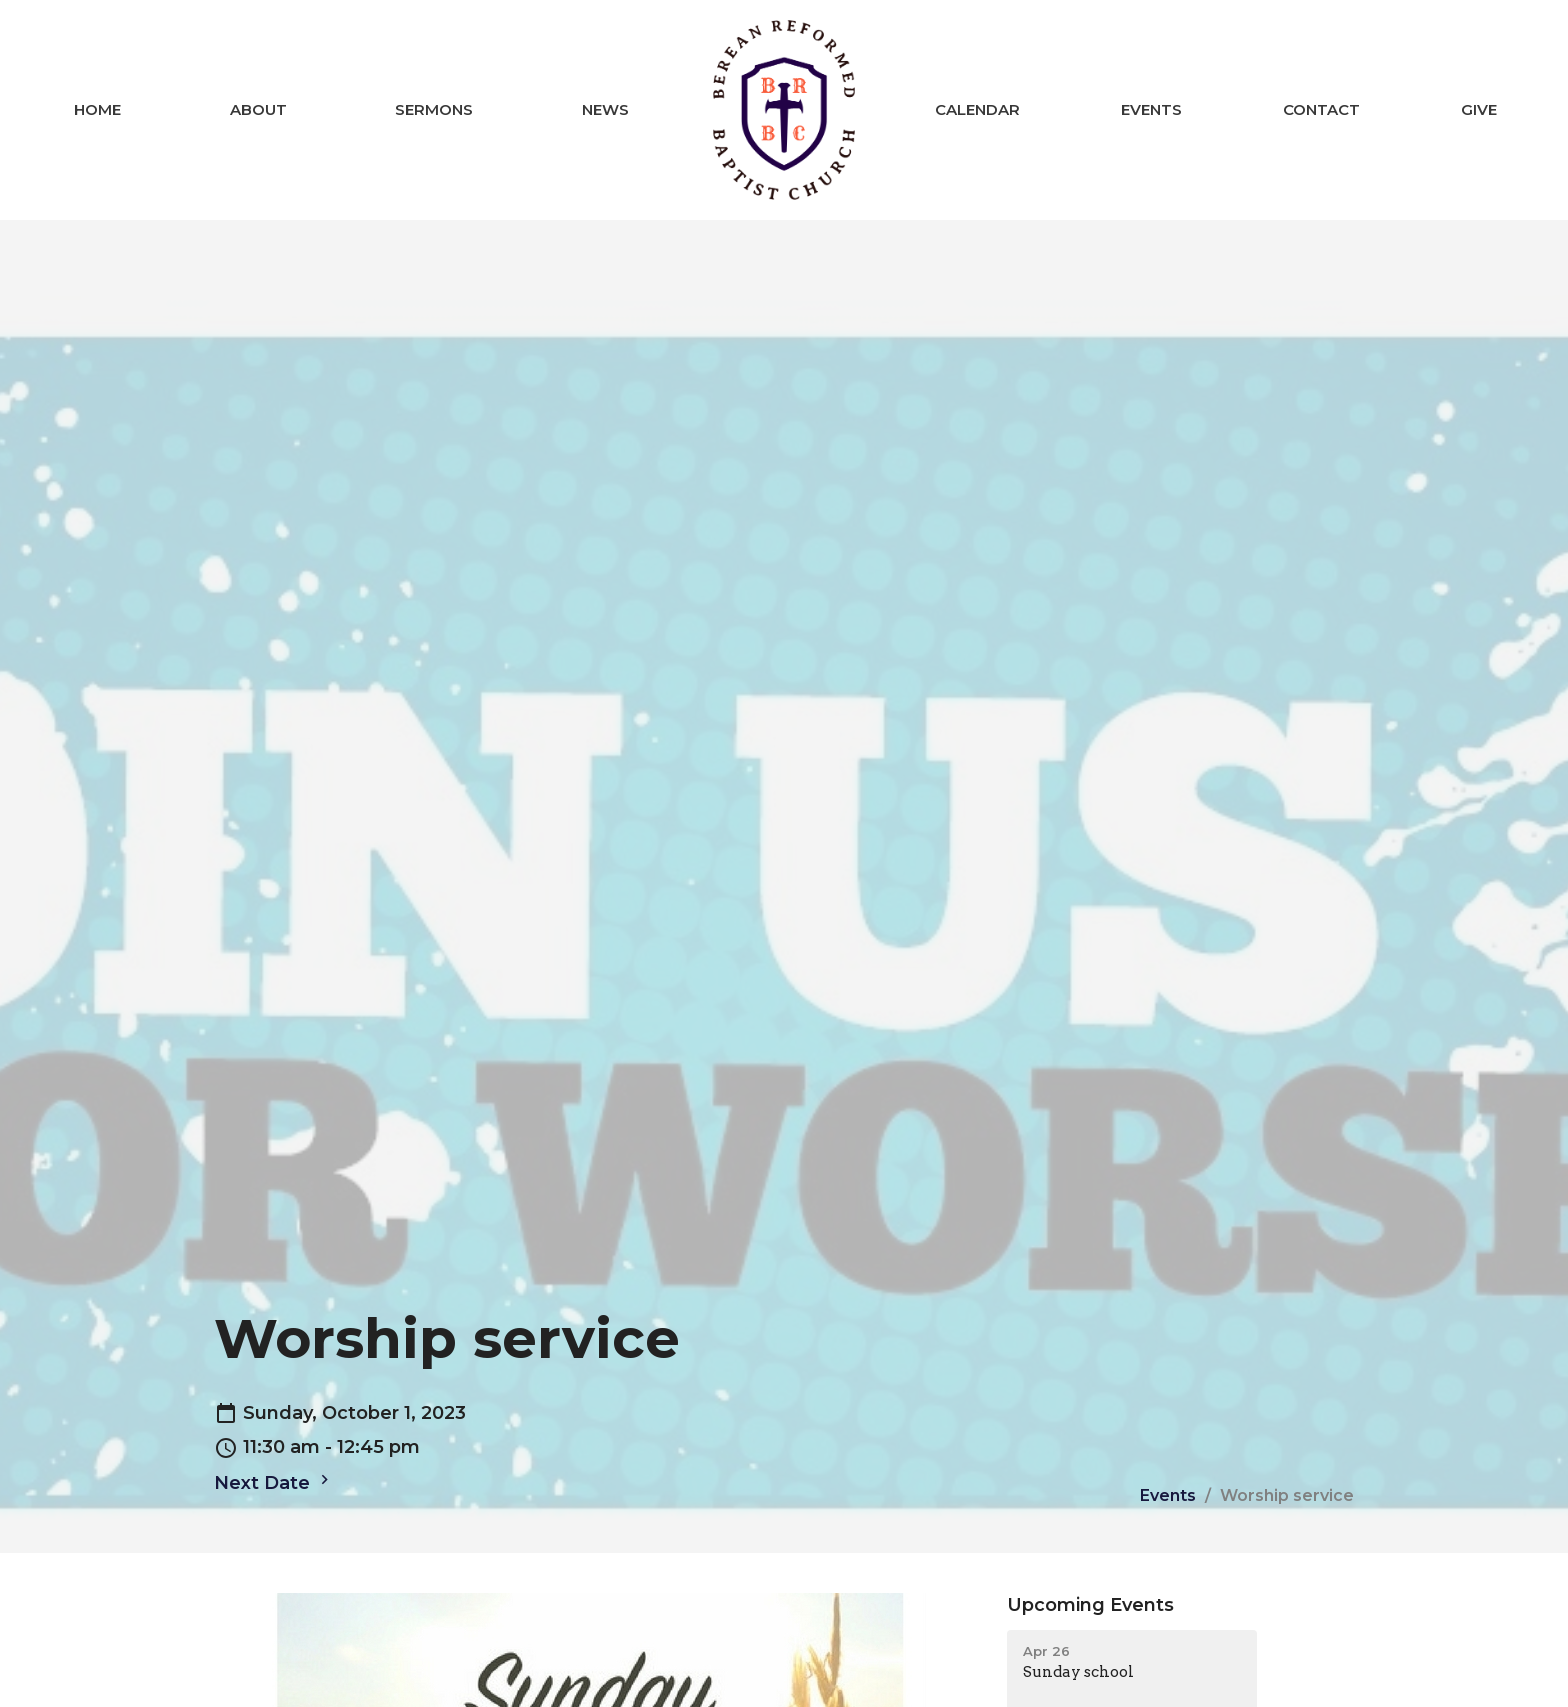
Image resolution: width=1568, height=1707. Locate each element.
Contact (1321, 109)
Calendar (977, 109)
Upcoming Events (1090, 1605)
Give (1479, 109)
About (258, 109)
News (605, 109)
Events (1151, 109)
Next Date (274, 1482)
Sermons (434, 109)
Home (97, 109)
